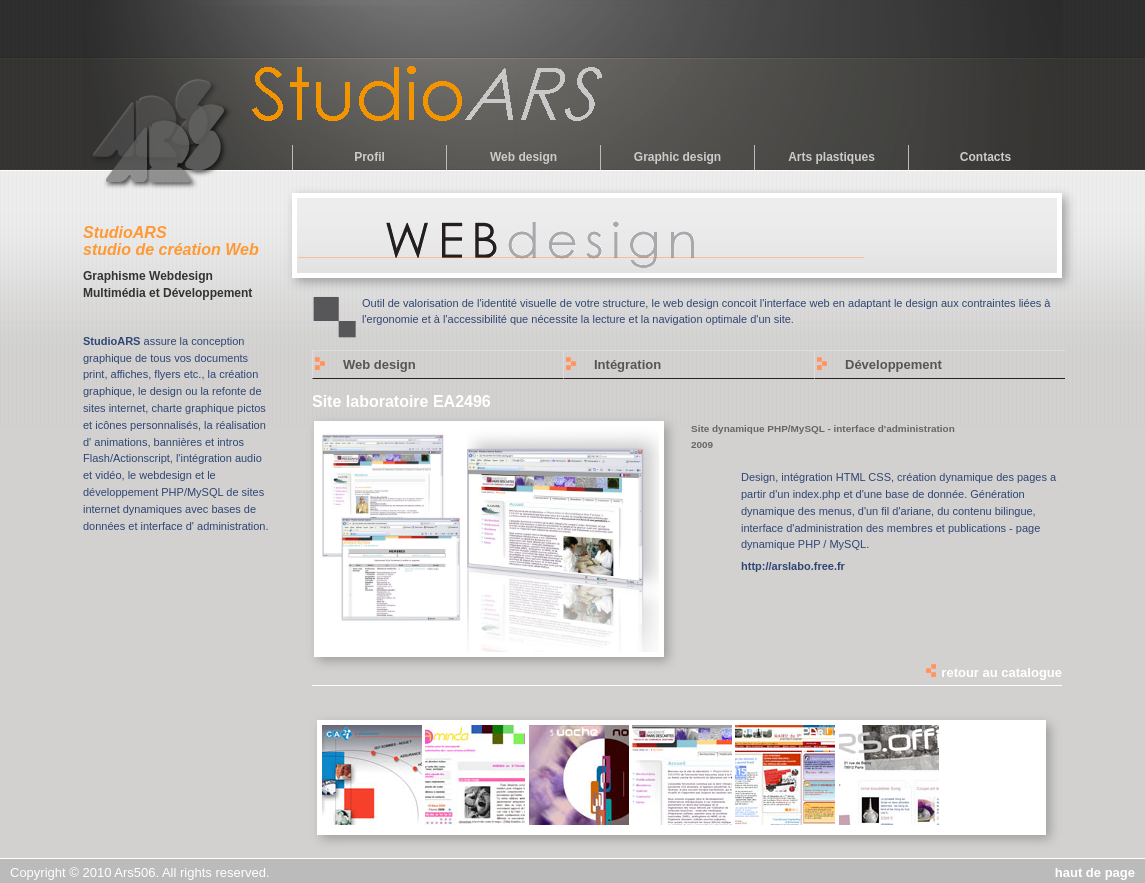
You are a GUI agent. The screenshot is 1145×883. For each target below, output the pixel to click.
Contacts (985, 157)
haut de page (1095, 872)
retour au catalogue (993, 672)
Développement (893, 364)
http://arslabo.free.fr (793, 566)
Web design (523, 157)
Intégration (627, 364)
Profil (369, 157)
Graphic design (677, 157)
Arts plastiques (831, 157)
